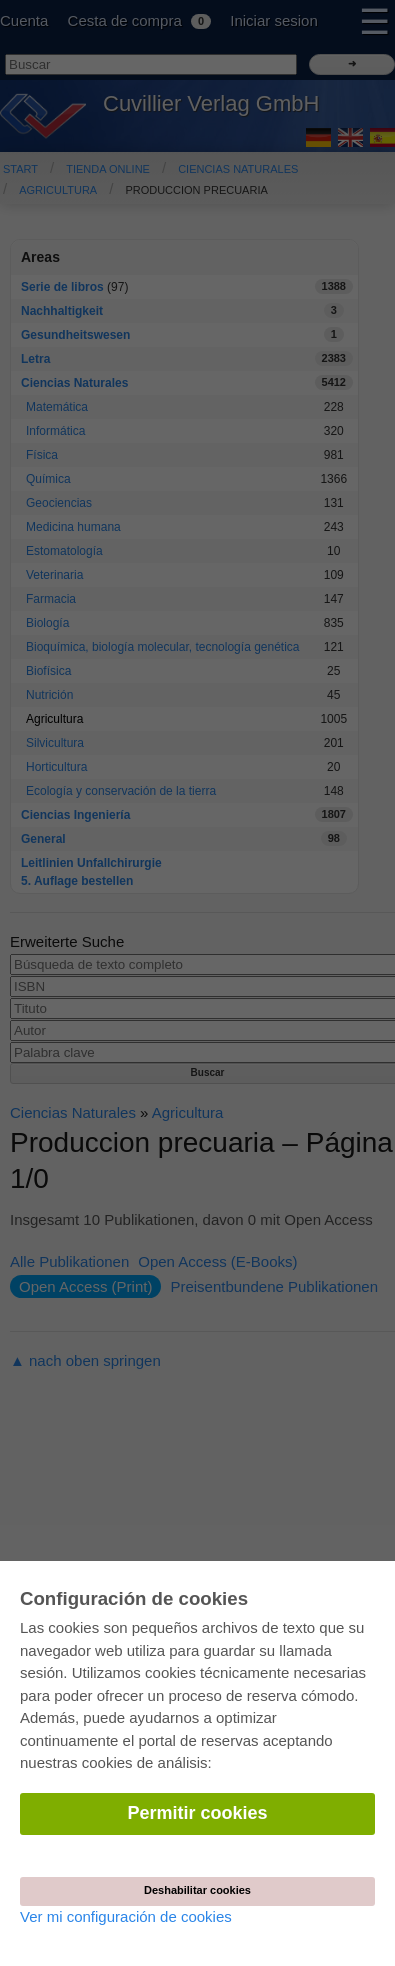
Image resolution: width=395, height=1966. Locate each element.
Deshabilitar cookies (197, 1890)
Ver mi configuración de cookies (126, 1916)
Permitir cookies (197, 1813)
